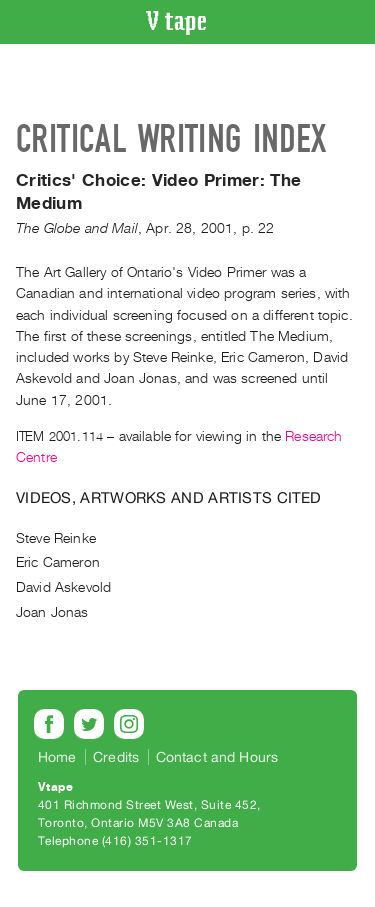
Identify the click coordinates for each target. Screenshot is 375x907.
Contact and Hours (217, 757)
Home (57, 757)
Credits (116, 757)
